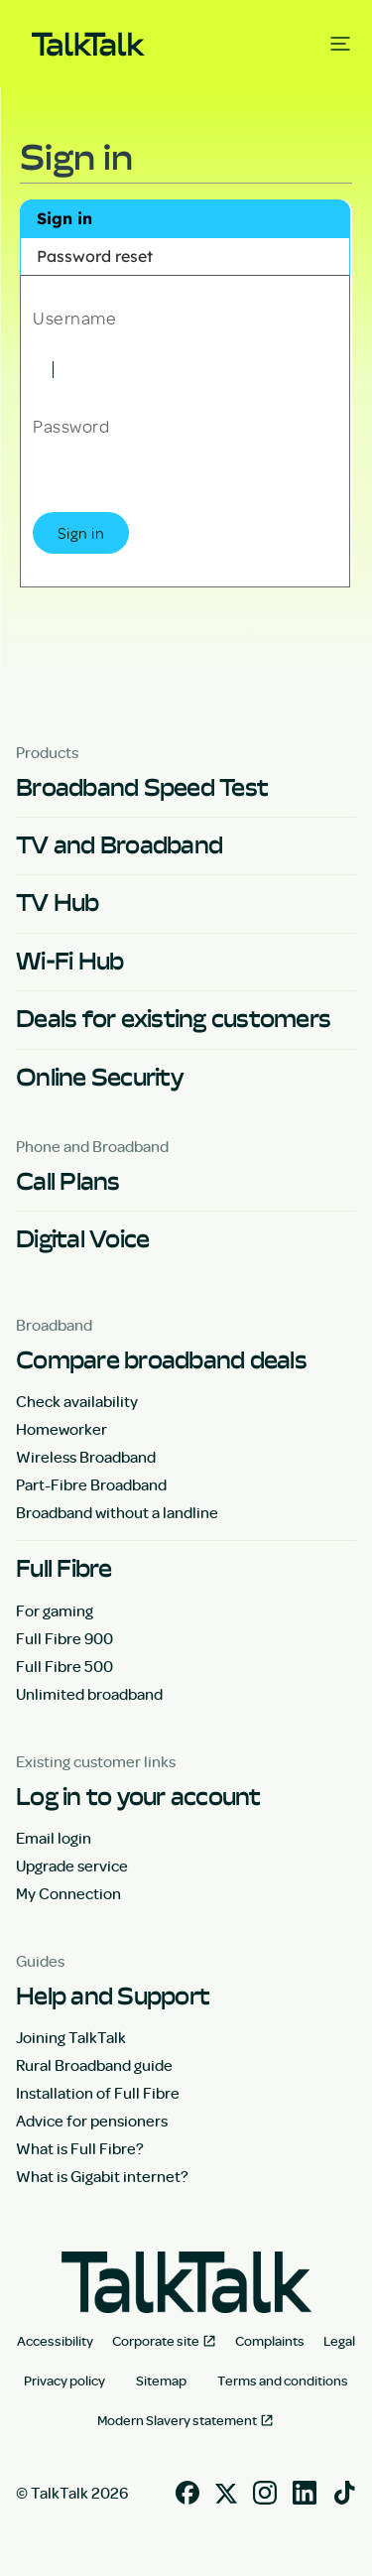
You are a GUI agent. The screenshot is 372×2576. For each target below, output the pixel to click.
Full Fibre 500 (64, 1666)
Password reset (95, 256)
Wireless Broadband (86, 1457)
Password (71, 425)
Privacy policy (64, 2380)
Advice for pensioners (92, 2120)
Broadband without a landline (117, 1512)
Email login (53, 1838)
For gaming (54, 1610)
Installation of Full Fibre (98, 2093)
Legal (339, 2341)
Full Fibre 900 (64, 1638)
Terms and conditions (282, 2380)
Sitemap (161, 2380)
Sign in (64, 218)
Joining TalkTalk (71, 2037)
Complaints (270, 2341)
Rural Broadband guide (94, 2065)
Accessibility (55, 2341)
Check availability (77, 1401)
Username (74, 316)
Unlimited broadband (89, 1694)
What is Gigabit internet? (102, 2176)
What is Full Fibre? (80, 2148)
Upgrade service (72, 1865)
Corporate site (155, 2341)
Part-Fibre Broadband (91, 1484)
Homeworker (61, 1429)
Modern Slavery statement (177, 2420)
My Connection (68, 1893)
